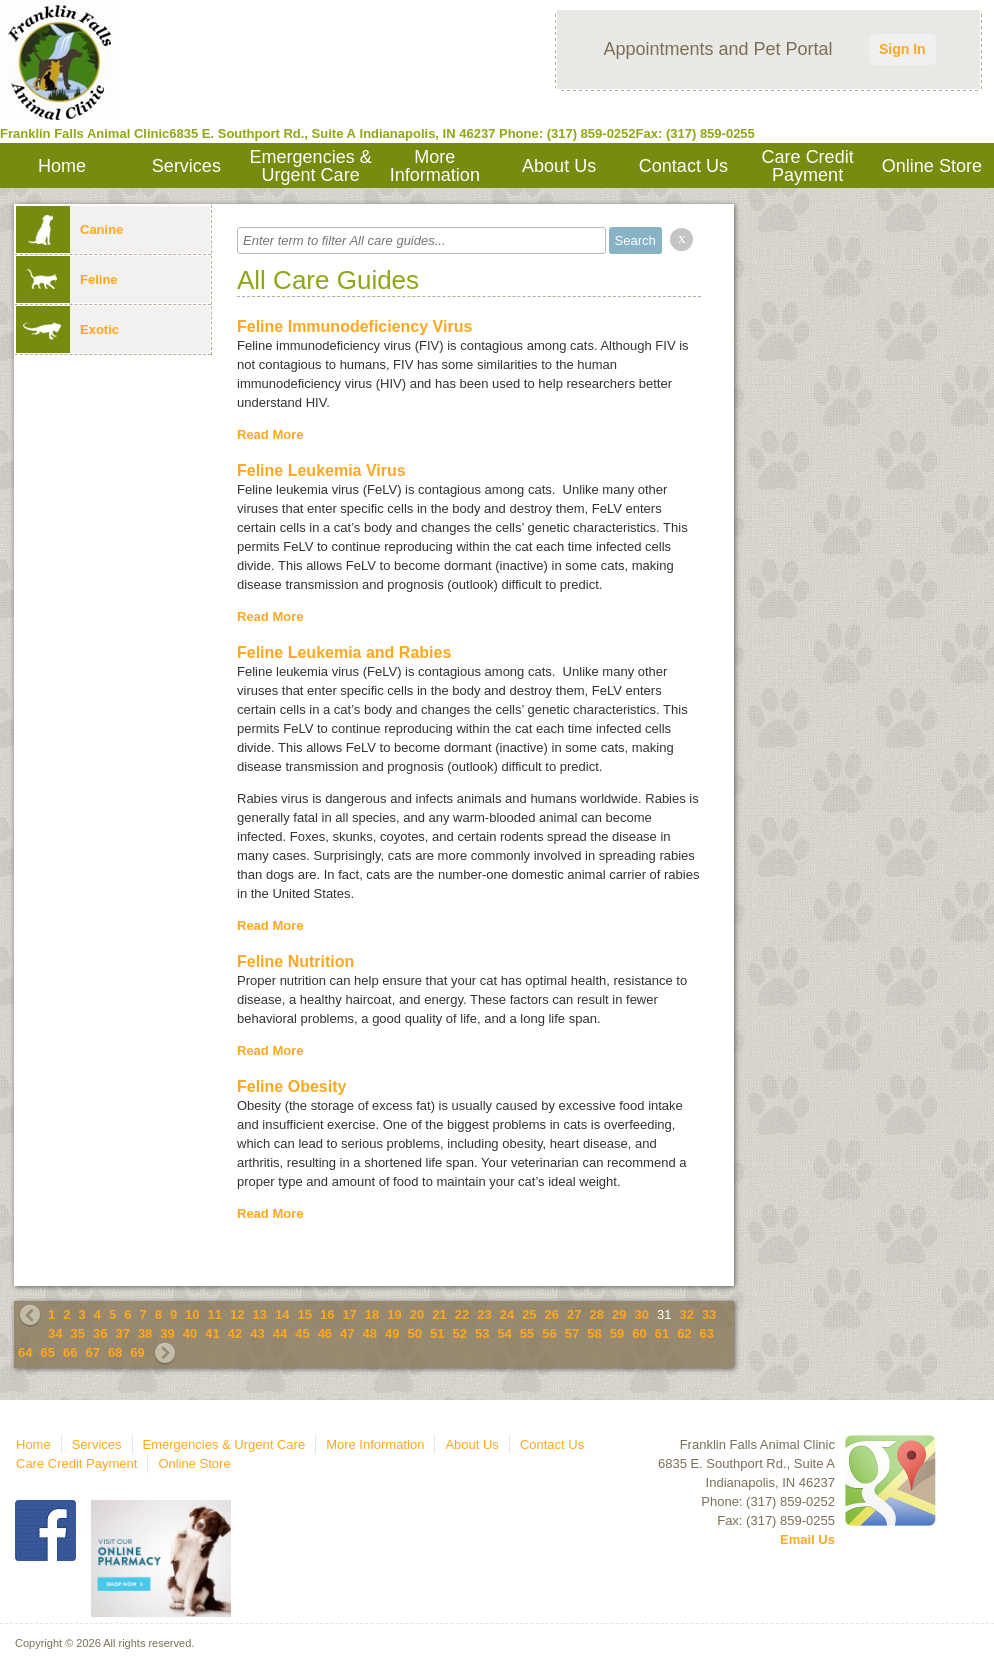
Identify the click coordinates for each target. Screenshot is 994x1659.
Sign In (902, 49)
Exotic (67, 329)
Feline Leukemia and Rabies (344, 652)
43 (257, 1333)
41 (212, 1333)
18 (372, 1314)
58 (594, 1333)
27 (574, 1314)
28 (597, 1314)
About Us (559, 166)
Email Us (807, 1539)
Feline (67, 279)
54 (504, 1333)
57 (572, 1333)
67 (92, 1352)
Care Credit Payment (808, 166)
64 (25, 1352)
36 (100, 1333)
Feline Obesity (291, 1086)
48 (370, 1333)
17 (349, 1314)
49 (392, 1333)
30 (641, 1314)
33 (709, 1314)
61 (662, 1333)
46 (325, 1333)
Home (62, 166)
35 (77, 1333)
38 (145, 1333)
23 (484, 1314)
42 (235, 1333)
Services (186, 166)
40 (190, 1333)
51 (437, 1333)
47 (347, 1333)
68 (115, 1352)
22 (462, 1314)
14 (282, 1314)
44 (280, 1333)
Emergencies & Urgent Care (311, 166)
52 (459, 1333)
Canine (69, 229)
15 (304, 1314)
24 (507, 1314)
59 (617, 1333)
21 (439, 1314)
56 (549, 1333)
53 (482, 1333)
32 (686, 1314)
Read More (270, 434)
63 (707, 1333)
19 (394, 1314)
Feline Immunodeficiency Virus (354, 326)
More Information (435, 166)
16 (327, 1314)
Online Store (932, 166)
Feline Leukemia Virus (321, 470)
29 (619, 1314)
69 (137, 1352)
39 (167, 1333)
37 (122, 1333)
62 (684, 1333)
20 (417, 1314)
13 (260, 1314)
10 (192, 1314)
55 (527, 1333)
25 (529, 1314)
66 (70, 1352)
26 (552, 1314)
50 (415, 1333)
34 (55, 1333)
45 (302, 1333)
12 (237, 1314)
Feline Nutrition (295, 961)
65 (47, 1352)
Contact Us (683, 166)
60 (639, 1333)
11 (215, 1314)
